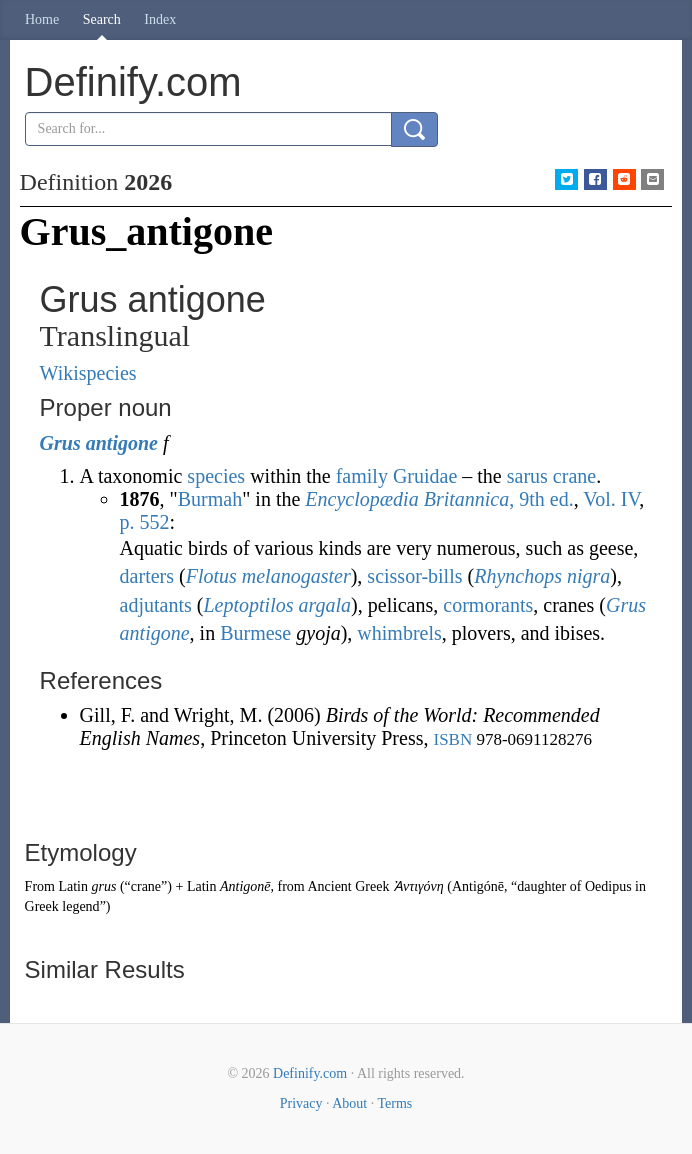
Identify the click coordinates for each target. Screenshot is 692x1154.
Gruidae (425, 476)
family (362, 476)
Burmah (210, 499)
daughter (541, 886)
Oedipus (608, 886)
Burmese (255, 633)
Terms (394, 1103)
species (216, 476)
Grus (60, 443)
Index (160, 19)
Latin (73, 886)
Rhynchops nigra (542, 576)
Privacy (301, 1103)
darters (147, 576)
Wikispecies (88, 373)
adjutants (156, 605)
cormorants (488, 605)
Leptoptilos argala (277, 605)
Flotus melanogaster (268, 576)
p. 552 (145, 522)
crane (146, 886)
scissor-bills (414, 576)
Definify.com (310, 1073)
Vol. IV (611, 499)
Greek (42, 906)
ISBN (452, 739)
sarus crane (551, 476)
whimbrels (399, 633)
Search (102, 19)
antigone (122, 443)
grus (103, 886)
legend (80, 906)
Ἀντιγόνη (418, 886)
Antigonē (245, 886)
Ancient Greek (348, 886)
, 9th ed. (439, 499)
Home (42, 19)
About (349, 1103)
